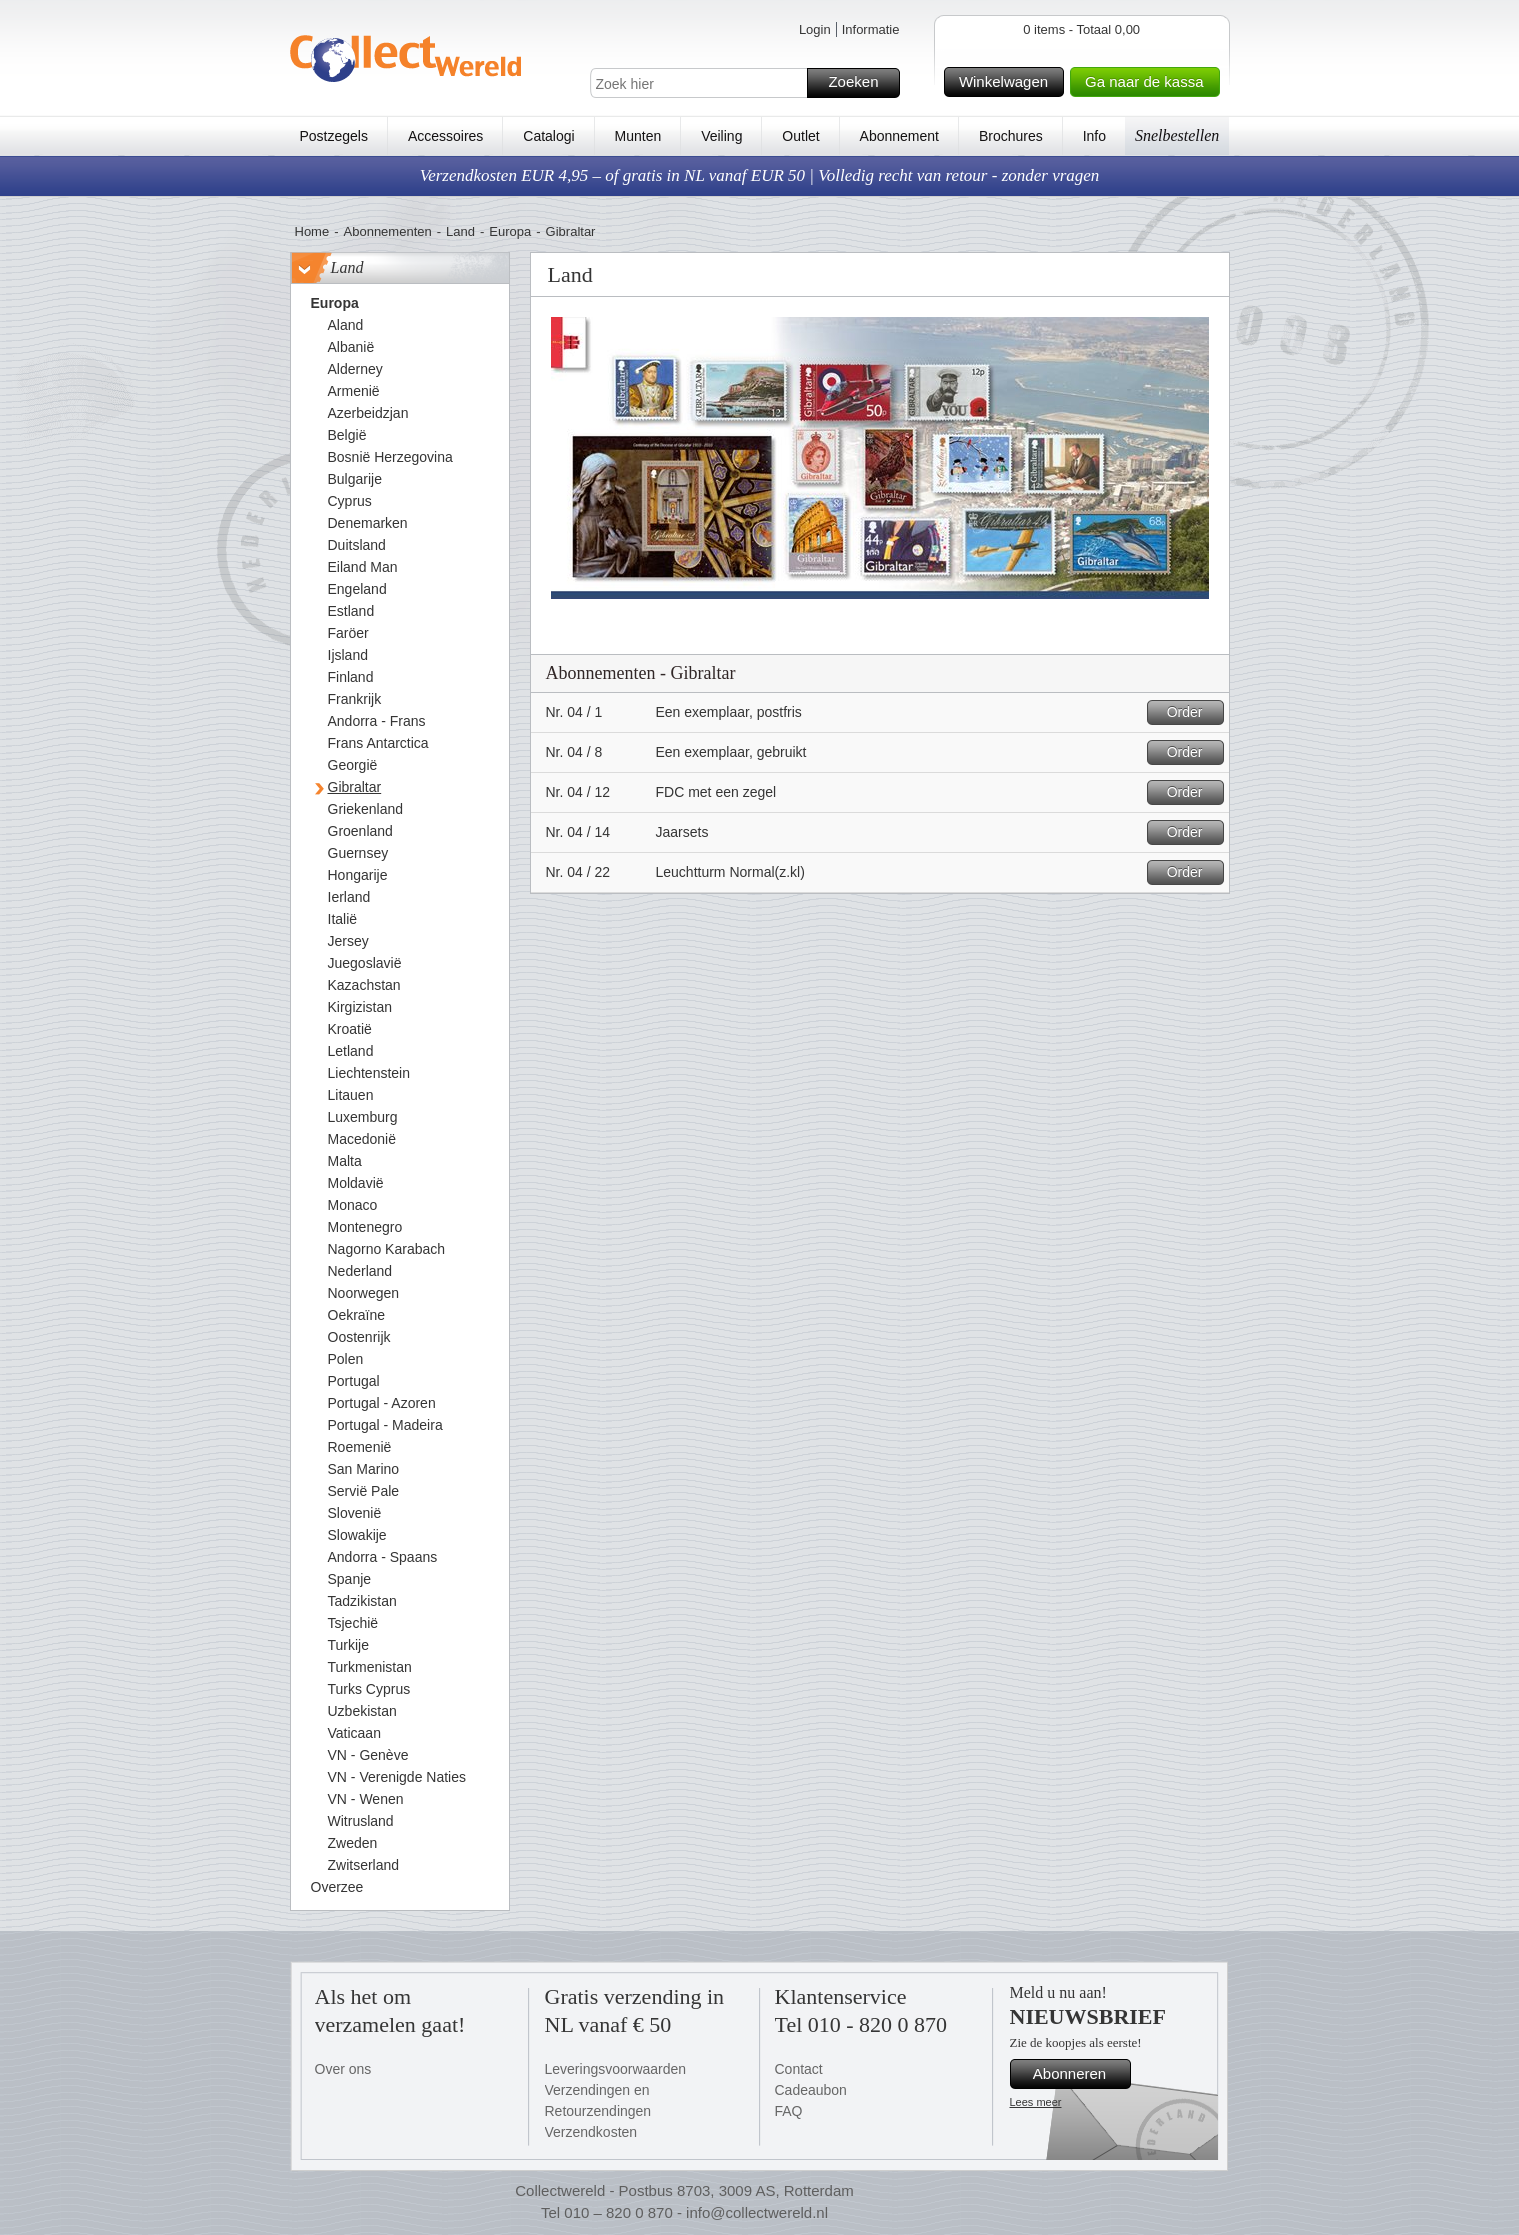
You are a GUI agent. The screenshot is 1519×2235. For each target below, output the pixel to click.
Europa (510, 231)
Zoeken (860, 83)
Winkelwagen (1008, 82)
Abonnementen (388, 231)
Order (1192, 712)
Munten (638, 136)
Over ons (343, 2069)
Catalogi (548, 136)
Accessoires (445, 136)
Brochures (1011, 136)
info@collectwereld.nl (757, 2212)
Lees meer (1036, 2102)
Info (1094, 136)
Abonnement (899, 136)
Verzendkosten (591, 2132)
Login (815, 29)
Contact (799, 2069)
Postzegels (334, 136)
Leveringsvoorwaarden (616, 2069)
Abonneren (1079, 2074)
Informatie (871, 29)
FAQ (789, 2111)
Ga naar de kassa (1149, 82)
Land (460, 231)
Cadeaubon (811, 2090)
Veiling (721, 136)
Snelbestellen (1177, 135)
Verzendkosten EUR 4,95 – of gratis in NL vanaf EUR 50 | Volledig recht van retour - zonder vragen (760, 175)
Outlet (800, 136)
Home (312, 231)
